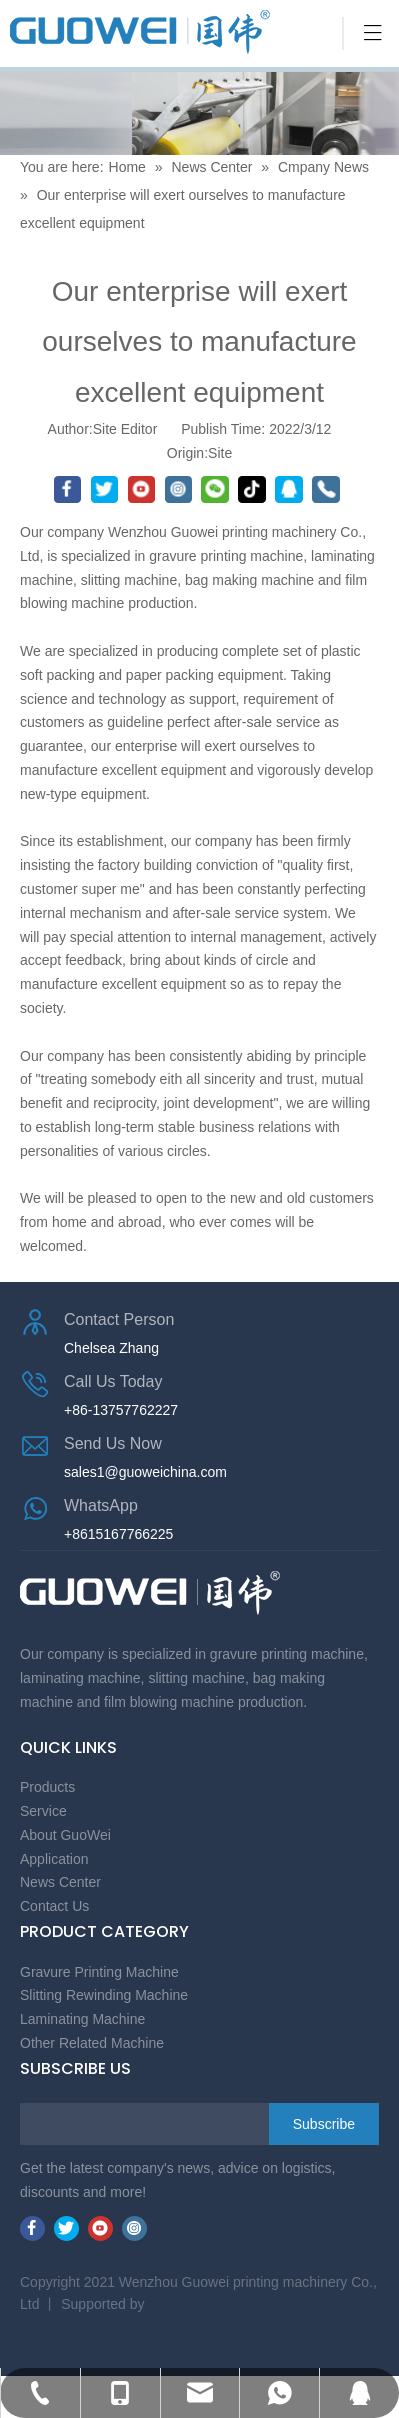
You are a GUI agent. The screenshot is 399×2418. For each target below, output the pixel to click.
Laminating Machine (82, 2019)
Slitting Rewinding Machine (104, 1995)
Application (54, 1859)
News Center (211, 167)
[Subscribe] (324, 2124)
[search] (100, 2124)
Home (129, 167)
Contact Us (54, 1906)
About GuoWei (65, 1835)
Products (47, 1787)
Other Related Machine (92, 2043)
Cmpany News (323, 167)
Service (43, 1811)
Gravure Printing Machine (99, 1972)
